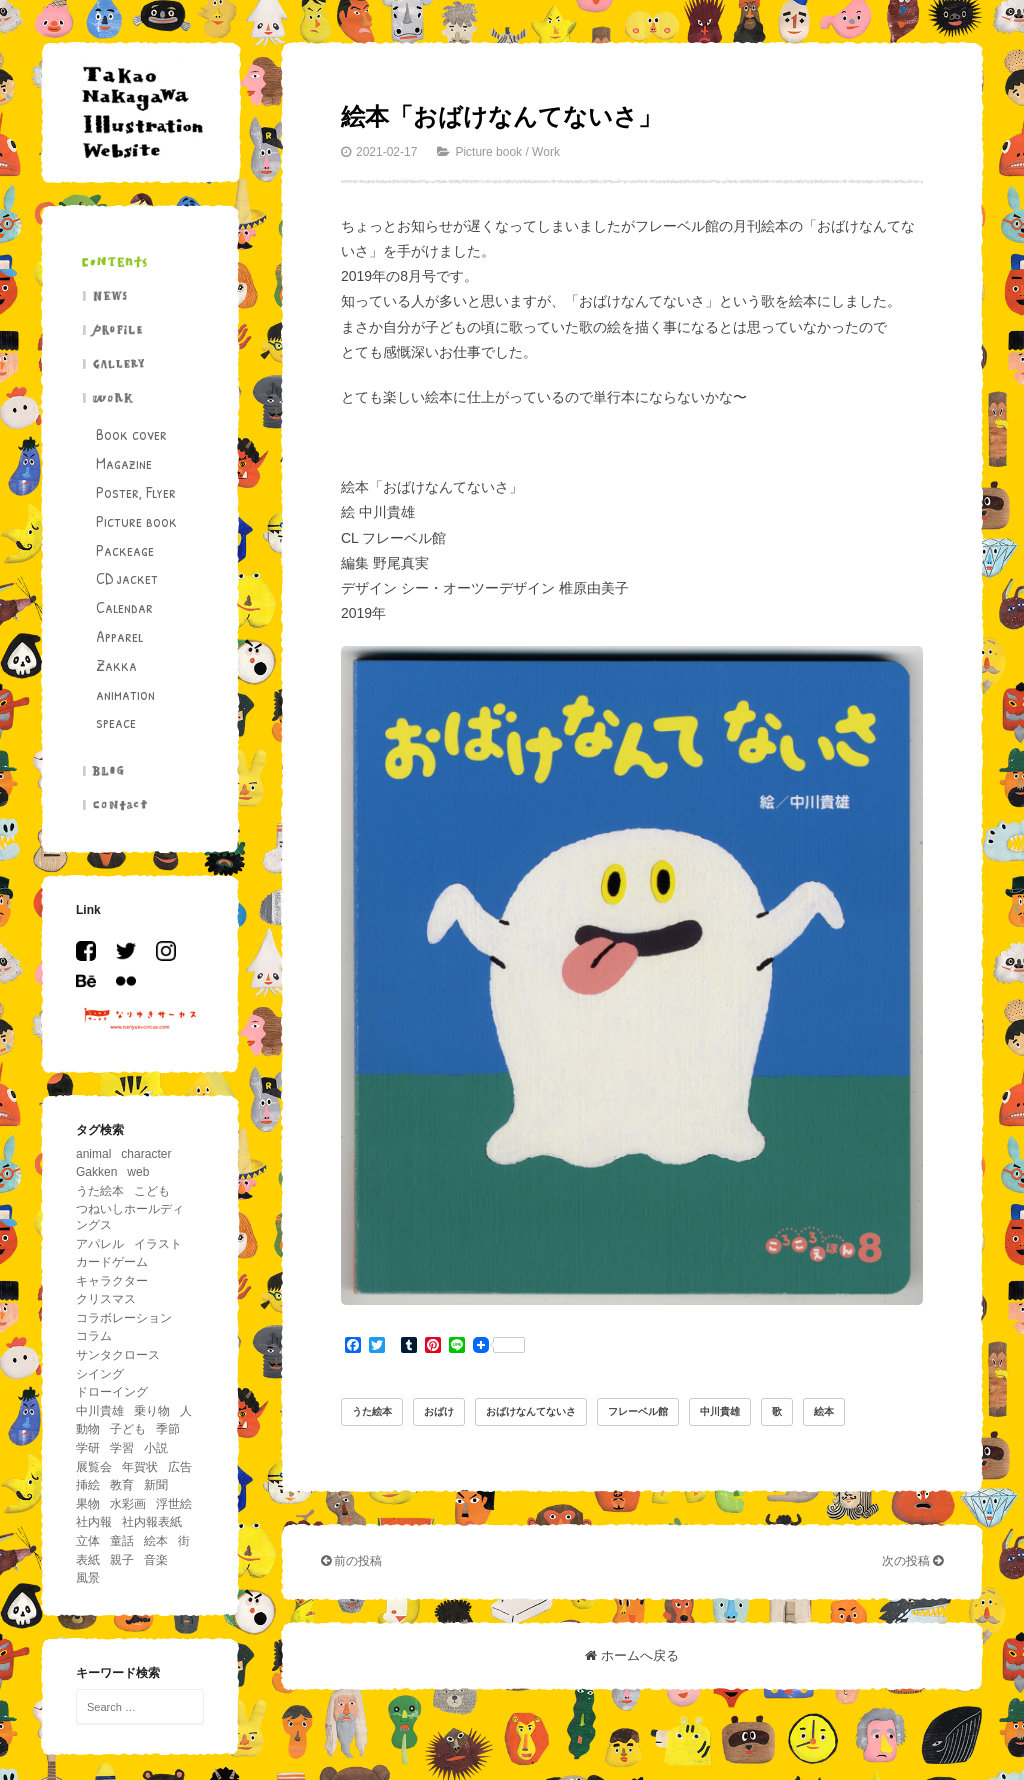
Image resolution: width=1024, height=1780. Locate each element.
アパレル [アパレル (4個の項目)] (100, 1244)
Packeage (125, 550)
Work (546, 152)
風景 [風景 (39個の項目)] (88, 1578)
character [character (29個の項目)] (146, 1154)
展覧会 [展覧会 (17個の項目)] (94, 1467)
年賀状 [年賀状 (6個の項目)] (140, 1467)
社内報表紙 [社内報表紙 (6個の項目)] (152, 1522)
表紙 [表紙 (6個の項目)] (88, 1560)
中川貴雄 (720, 1411)
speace (116, 722)
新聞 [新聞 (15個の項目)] (156, 1485)
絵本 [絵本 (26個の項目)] (156, 1541)
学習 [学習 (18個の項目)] (122, 1448)
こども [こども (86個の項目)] (152, 1191)
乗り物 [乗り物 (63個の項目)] (152, 1411)
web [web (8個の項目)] (138, 1172)
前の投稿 (351, 1561)
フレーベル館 (638, 1411)
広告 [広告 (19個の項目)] (180, 1467)
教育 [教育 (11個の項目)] (122, 1485)
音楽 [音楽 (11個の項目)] (156, 1560)
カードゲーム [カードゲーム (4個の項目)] (112, 1262)
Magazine (124, 463)
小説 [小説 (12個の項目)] (156, 1448)
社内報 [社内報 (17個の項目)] (94, 1522)
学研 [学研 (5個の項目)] (88, 1448)
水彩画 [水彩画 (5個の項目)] (128, 1504)
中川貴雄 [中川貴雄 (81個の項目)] (100, 1411)
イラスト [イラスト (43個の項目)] (158, 1244)
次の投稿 (912, 1561)
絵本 (824, 1411)
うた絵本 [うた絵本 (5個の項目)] (100, 1191)
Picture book (136, 521)
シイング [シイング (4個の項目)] (100, 1374)
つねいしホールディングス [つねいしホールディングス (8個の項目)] (130, 1217)
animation (125, 694)
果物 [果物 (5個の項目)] (88, 1504)
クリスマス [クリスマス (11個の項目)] (106, 1299)
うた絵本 (372, 1411)
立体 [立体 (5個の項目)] (88, 1541)
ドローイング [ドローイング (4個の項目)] (112, 1392)
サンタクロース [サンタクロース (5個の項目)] (118, 1355)
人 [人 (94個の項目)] (186, 1411)
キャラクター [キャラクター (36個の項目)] (112, 1281)
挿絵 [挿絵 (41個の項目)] (88, 1485)
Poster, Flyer (136, 492)
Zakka (116, 665)
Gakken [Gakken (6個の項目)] (96, 1172)
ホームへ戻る (632, 1655)
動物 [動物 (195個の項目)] (88, 1429)
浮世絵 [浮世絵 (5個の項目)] (174, 1504)
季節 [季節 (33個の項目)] (168, 1429)
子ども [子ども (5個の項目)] (128, 1429)
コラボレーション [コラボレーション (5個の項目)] (124, 1318)
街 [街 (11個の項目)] (184, 1541)
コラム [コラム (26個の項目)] (94, 1336)
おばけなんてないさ (531, 1411)
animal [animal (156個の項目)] (93, 1154)
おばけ (439, 1411)
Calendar (124, 607)
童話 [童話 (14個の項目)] (122, 1541)
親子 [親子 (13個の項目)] (122, 1560)
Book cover (131, 434)
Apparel (119, 636)
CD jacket (127, 578)
